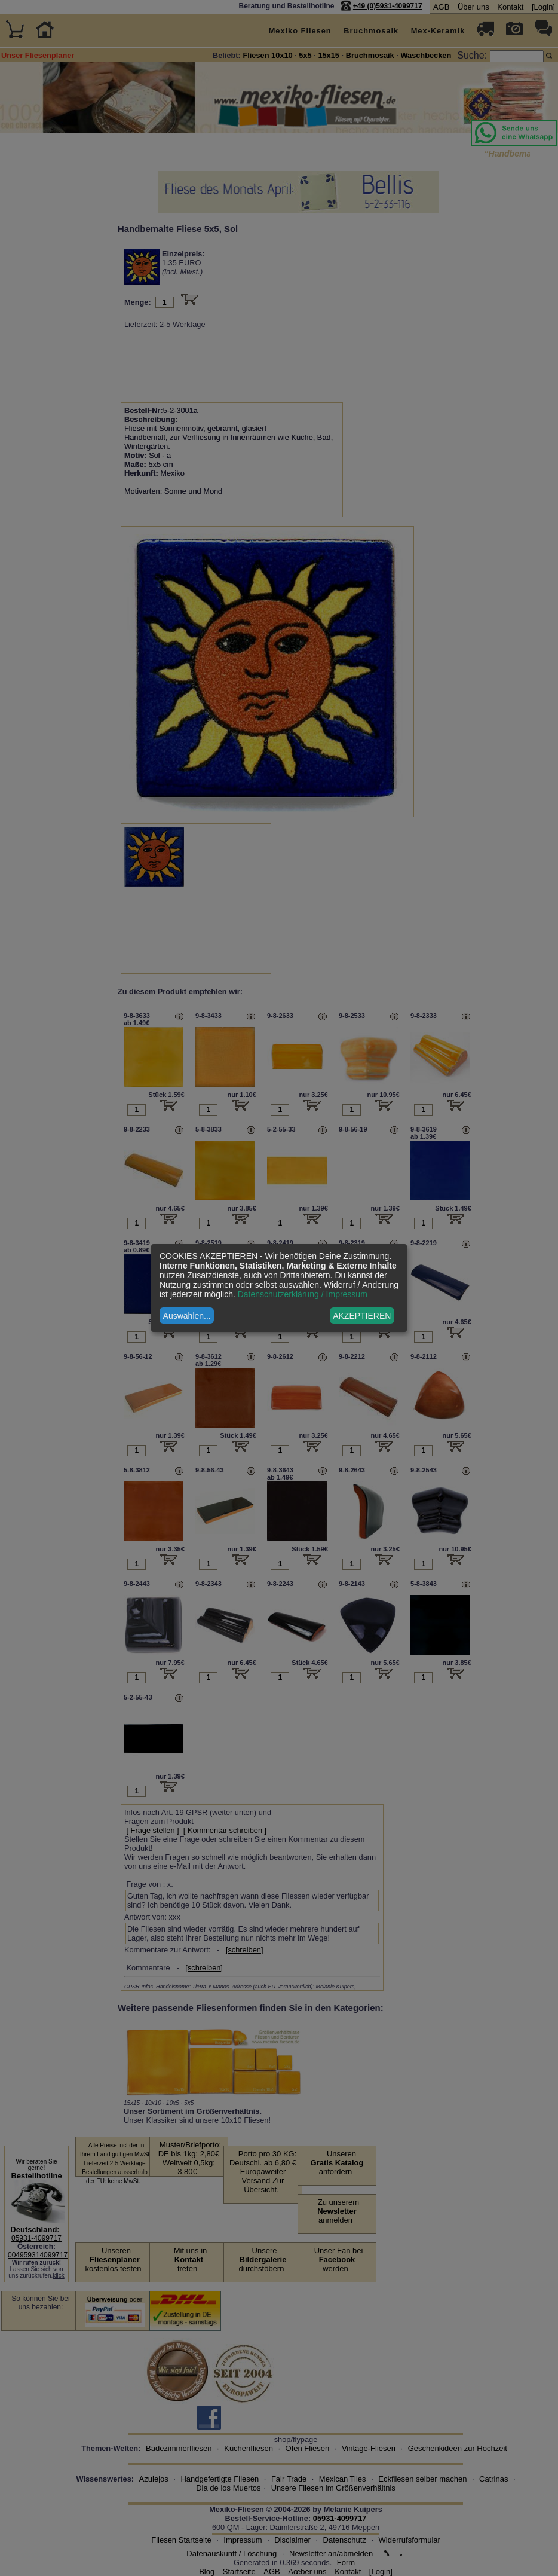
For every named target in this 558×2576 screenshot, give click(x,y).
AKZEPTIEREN (362, 1316)
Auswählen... (187, 1316)
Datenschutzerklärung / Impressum (302, 1294)
